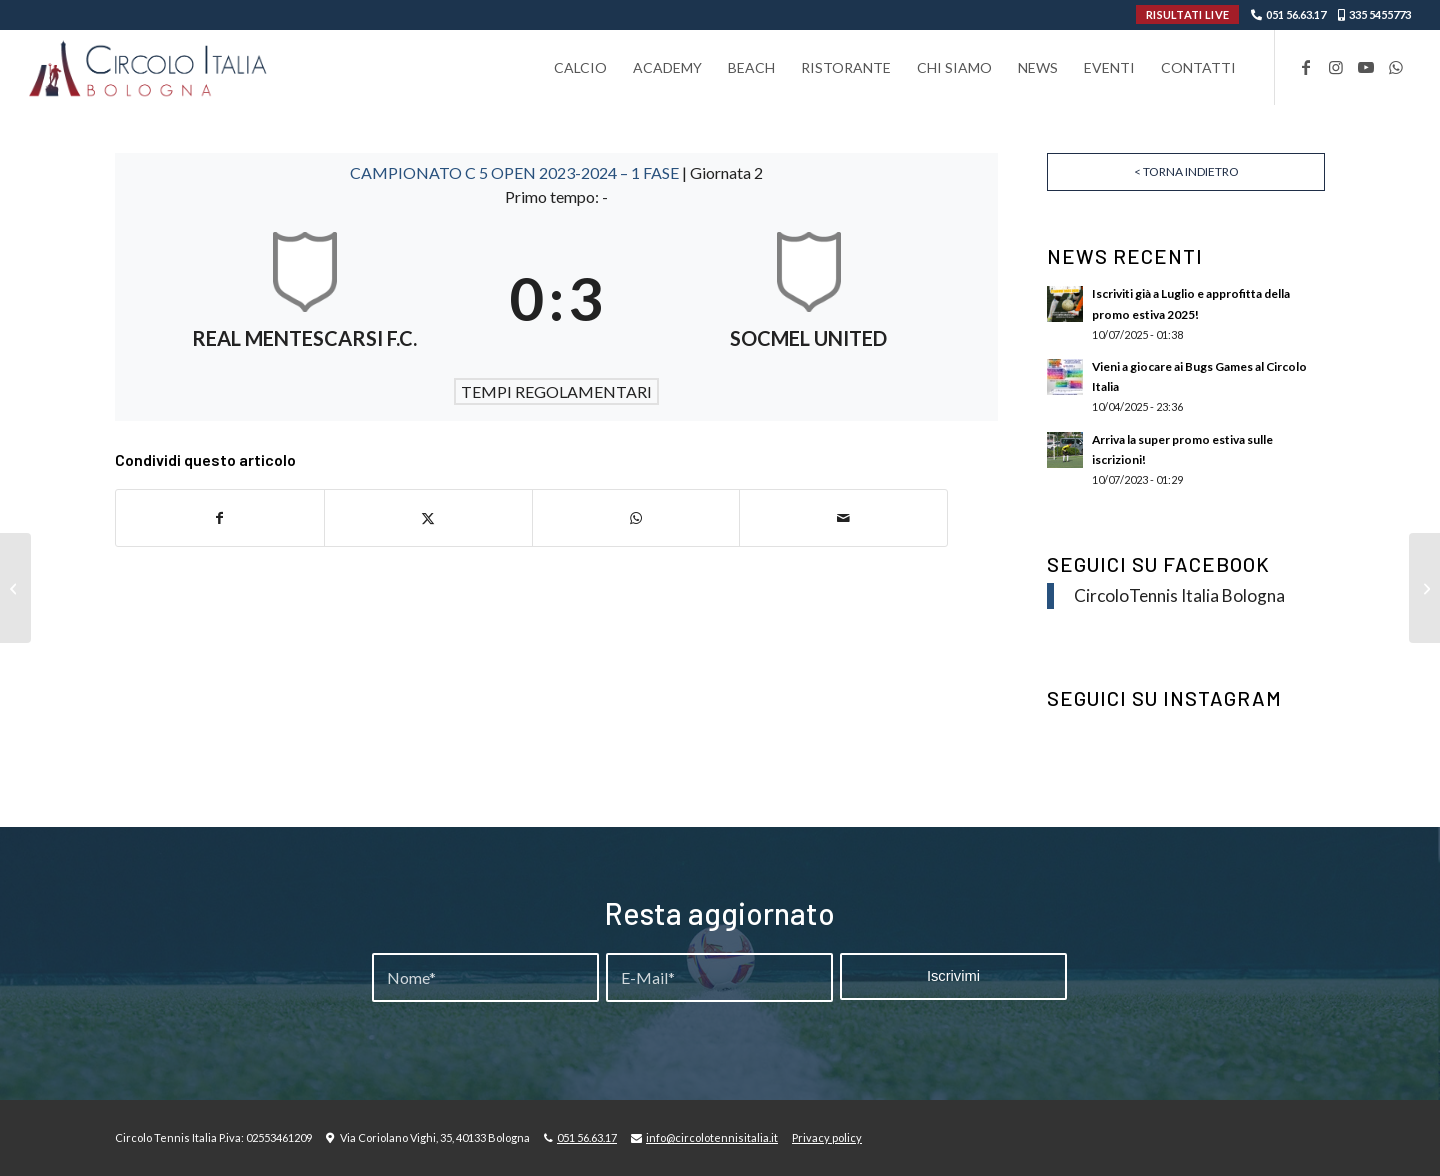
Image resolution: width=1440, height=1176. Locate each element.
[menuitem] (580, 67)
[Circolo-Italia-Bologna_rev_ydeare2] (149, 67)
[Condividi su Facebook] (220, 518)
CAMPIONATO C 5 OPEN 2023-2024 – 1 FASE (516, 172)
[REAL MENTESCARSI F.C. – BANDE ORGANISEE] (1424, 588)
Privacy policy (827, 1137)
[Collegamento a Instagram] (1336, 67)
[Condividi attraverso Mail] (843, 518)
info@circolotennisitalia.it (712, 1137)
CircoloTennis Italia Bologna (1179, 595)
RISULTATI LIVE (1187, 14)
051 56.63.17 (1296, 14)
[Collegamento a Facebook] (1306, 67)
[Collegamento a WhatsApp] (1396, 67)
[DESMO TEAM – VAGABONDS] (15, 588)
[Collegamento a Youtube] (1366, 67)
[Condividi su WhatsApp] (636, 518)
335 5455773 (1380, 14)
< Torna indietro (1186, 171)
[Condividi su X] (428, 518)
